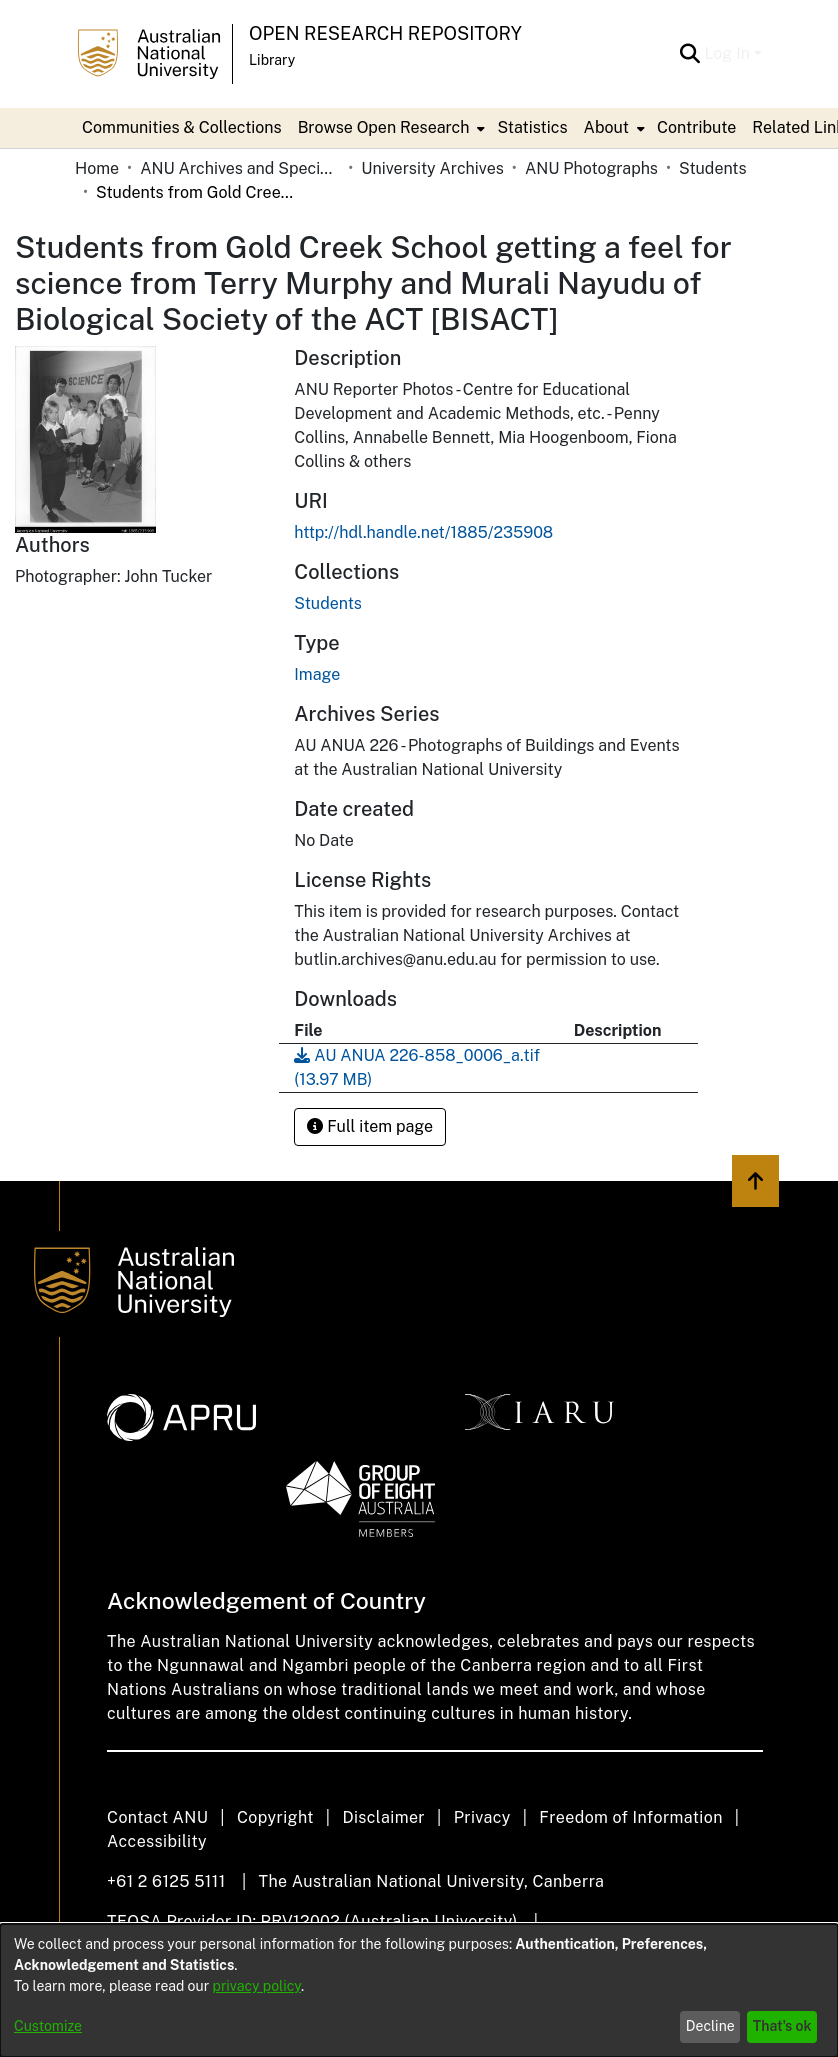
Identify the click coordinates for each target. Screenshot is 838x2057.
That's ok (782, 2026)
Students (713, 168)
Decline (710, 2026)
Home (97, 168)
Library (272, 60)
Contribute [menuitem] (696, 127)
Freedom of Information (630, 1817)
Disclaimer (383, 1817)
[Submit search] (689, 54)
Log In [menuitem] (727, 53)
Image (317, 674)
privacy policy (257, 1986)
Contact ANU (157, 1817)
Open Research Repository (385, 33)
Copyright (275, 1817)
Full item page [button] (370, 1126)
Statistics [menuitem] (532, 127)
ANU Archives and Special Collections (240, 168)
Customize (48, 2026)
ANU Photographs (591, 168)
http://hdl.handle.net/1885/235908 (423, 532)
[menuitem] (390, 128)
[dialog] (419, 1990)
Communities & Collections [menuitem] (182, 127)
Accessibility (157, 1841)
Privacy (482, 1817)
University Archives (432, 168)
